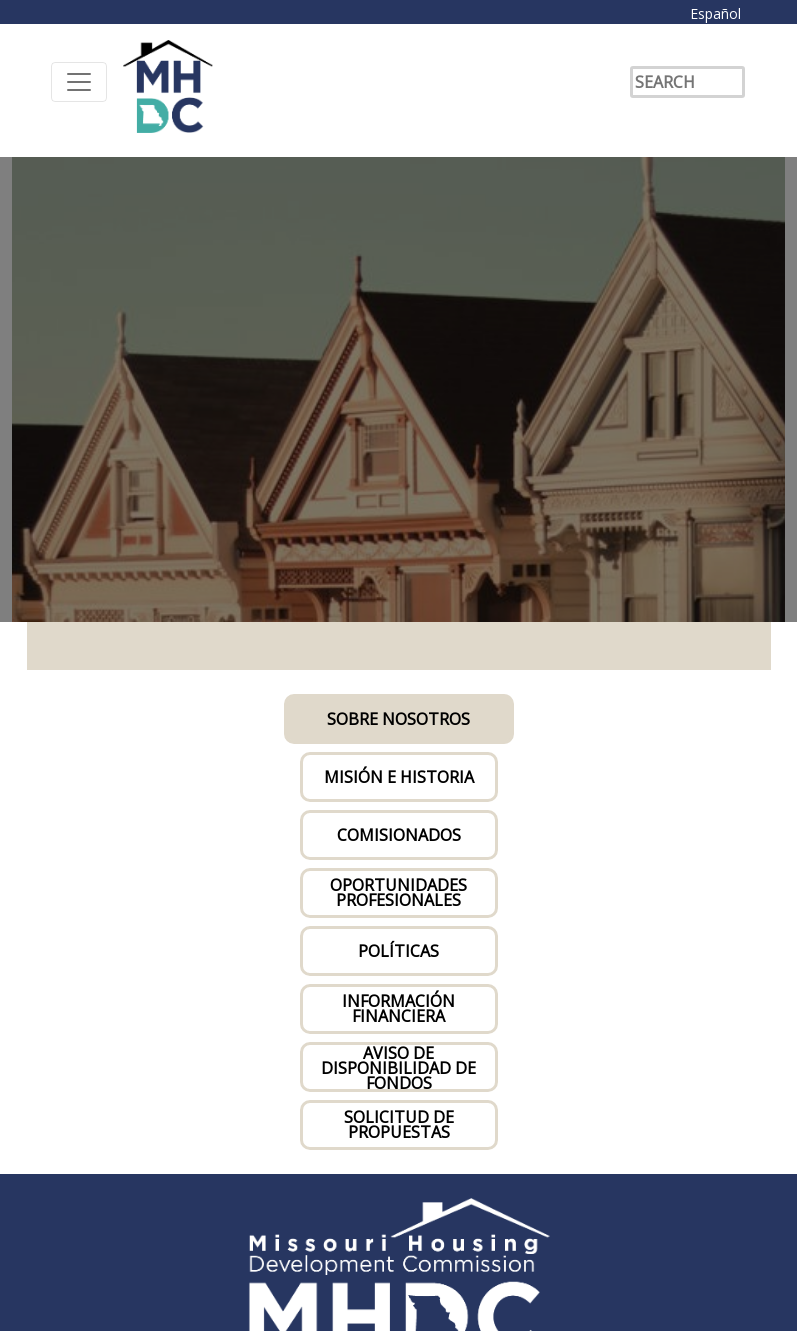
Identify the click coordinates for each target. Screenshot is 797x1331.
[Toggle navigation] (79, 82)
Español (715, 13)
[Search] (687, 82)
